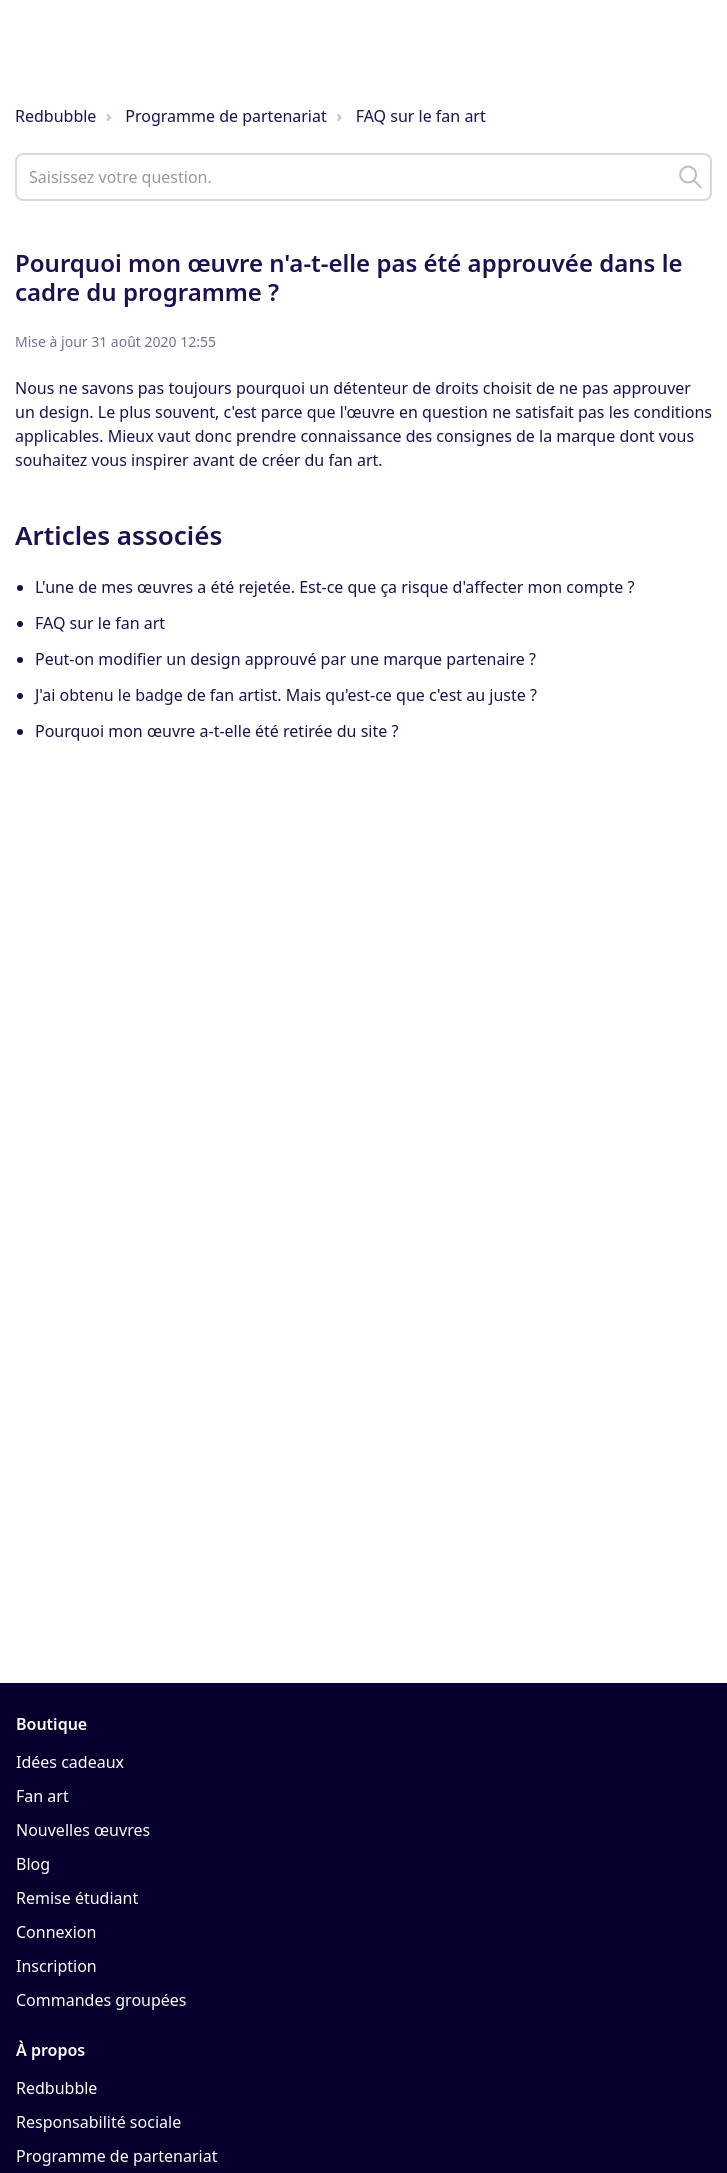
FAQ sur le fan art (421, 116)
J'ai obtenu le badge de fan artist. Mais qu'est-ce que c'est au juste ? (286, 695)
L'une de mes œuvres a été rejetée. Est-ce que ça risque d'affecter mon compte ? (334, 587)
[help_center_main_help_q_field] (363, 177)
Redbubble (55, 116)
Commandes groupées (101, 2000)
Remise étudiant (77, 1898)
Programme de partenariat (225, 116)
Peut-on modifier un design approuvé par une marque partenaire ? (285, 659)
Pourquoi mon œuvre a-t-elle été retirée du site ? (216, 731)
